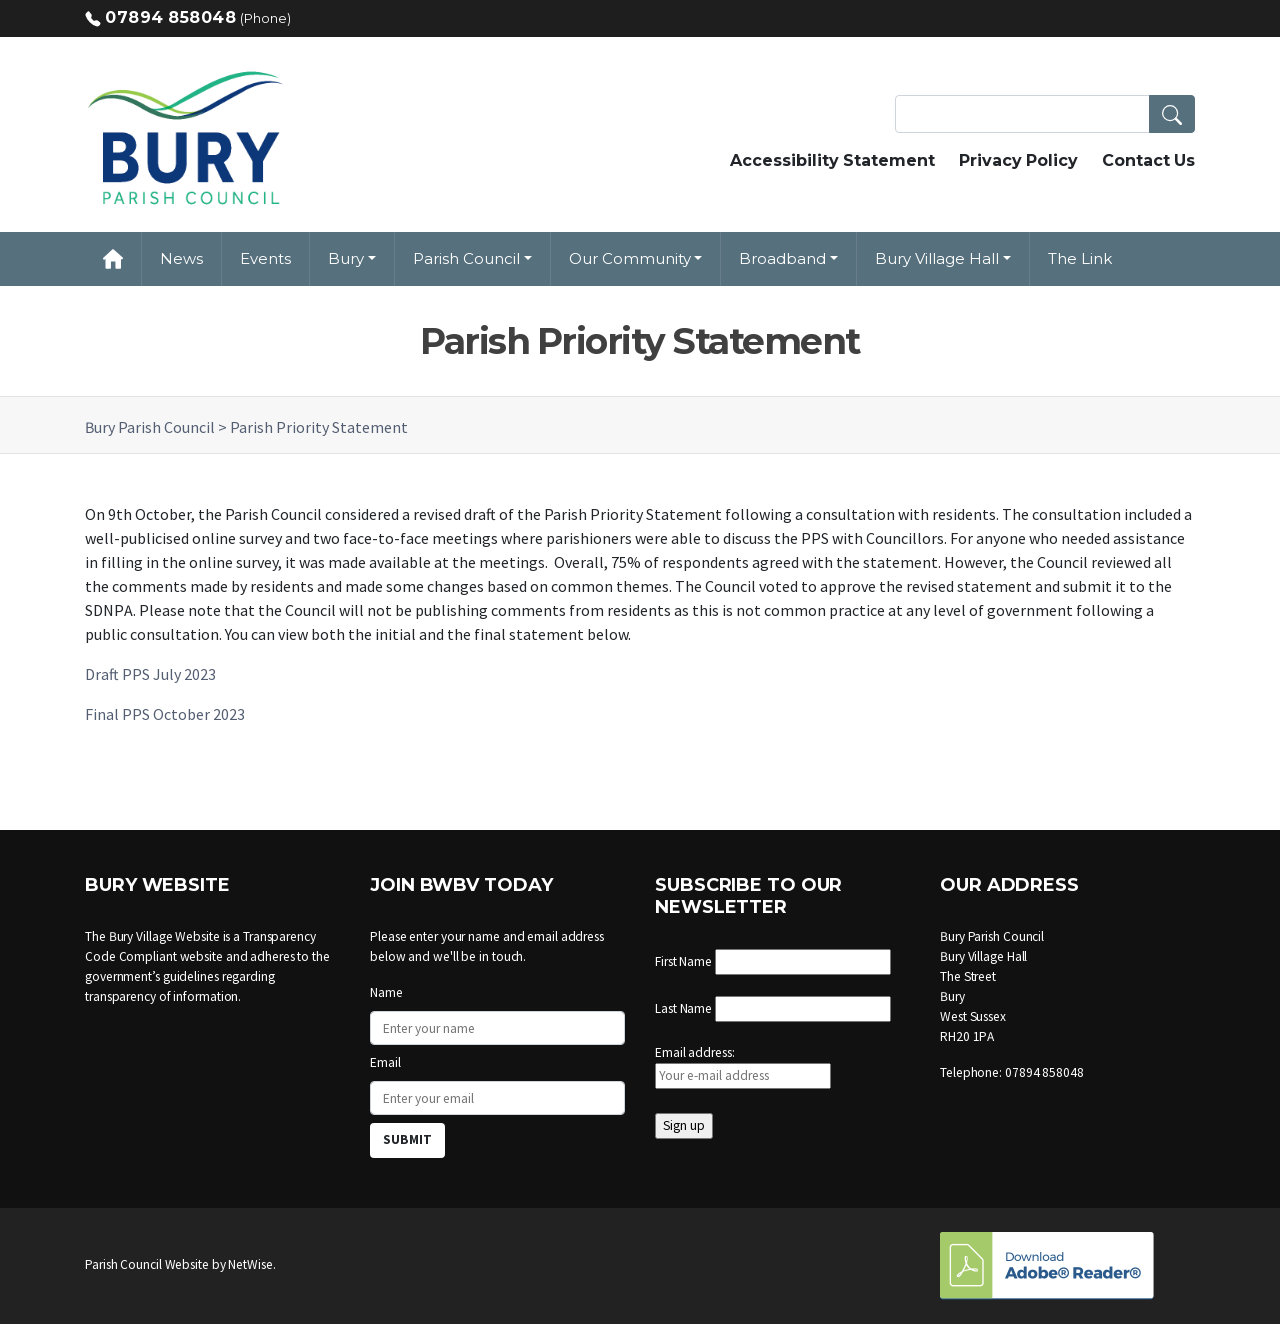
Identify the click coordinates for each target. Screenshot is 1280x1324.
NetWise (250, 1264)
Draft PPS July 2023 (150, 674)
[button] (1172, 114)
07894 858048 (170, 17)
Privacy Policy (1018, 160)
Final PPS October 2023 (165, 714)
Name (386, 992)
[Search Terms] (1045, 114)
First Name (683, 961)
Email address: (743, 1066)
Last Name (683, 1008)
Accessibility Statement (832, 160)
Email (385, 1062)
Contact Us (1148, 160)
